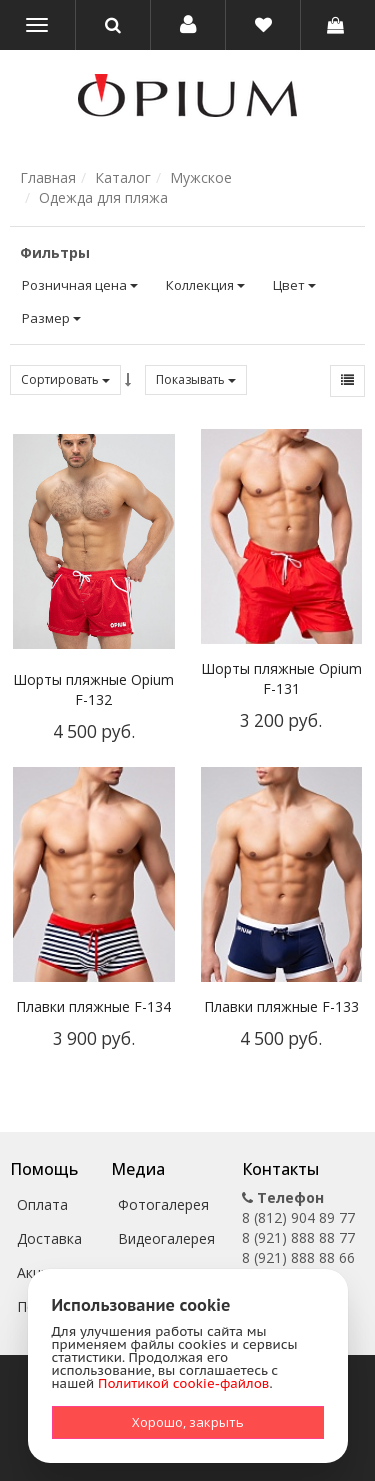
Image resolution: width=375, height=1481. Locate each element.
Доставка (49, 1238)
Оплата (42, 1204)
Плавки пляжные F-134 (93, 1006)
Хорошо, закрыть (188, 1422)
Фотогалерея (163, 1204)
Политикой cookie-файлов (183, 1383)
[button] (188, 25)
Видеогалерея (166, 1238)
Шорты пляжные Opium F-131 (281, 678)
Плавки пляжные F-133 (281, 1006)
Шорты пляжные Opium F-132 (93, 689)
